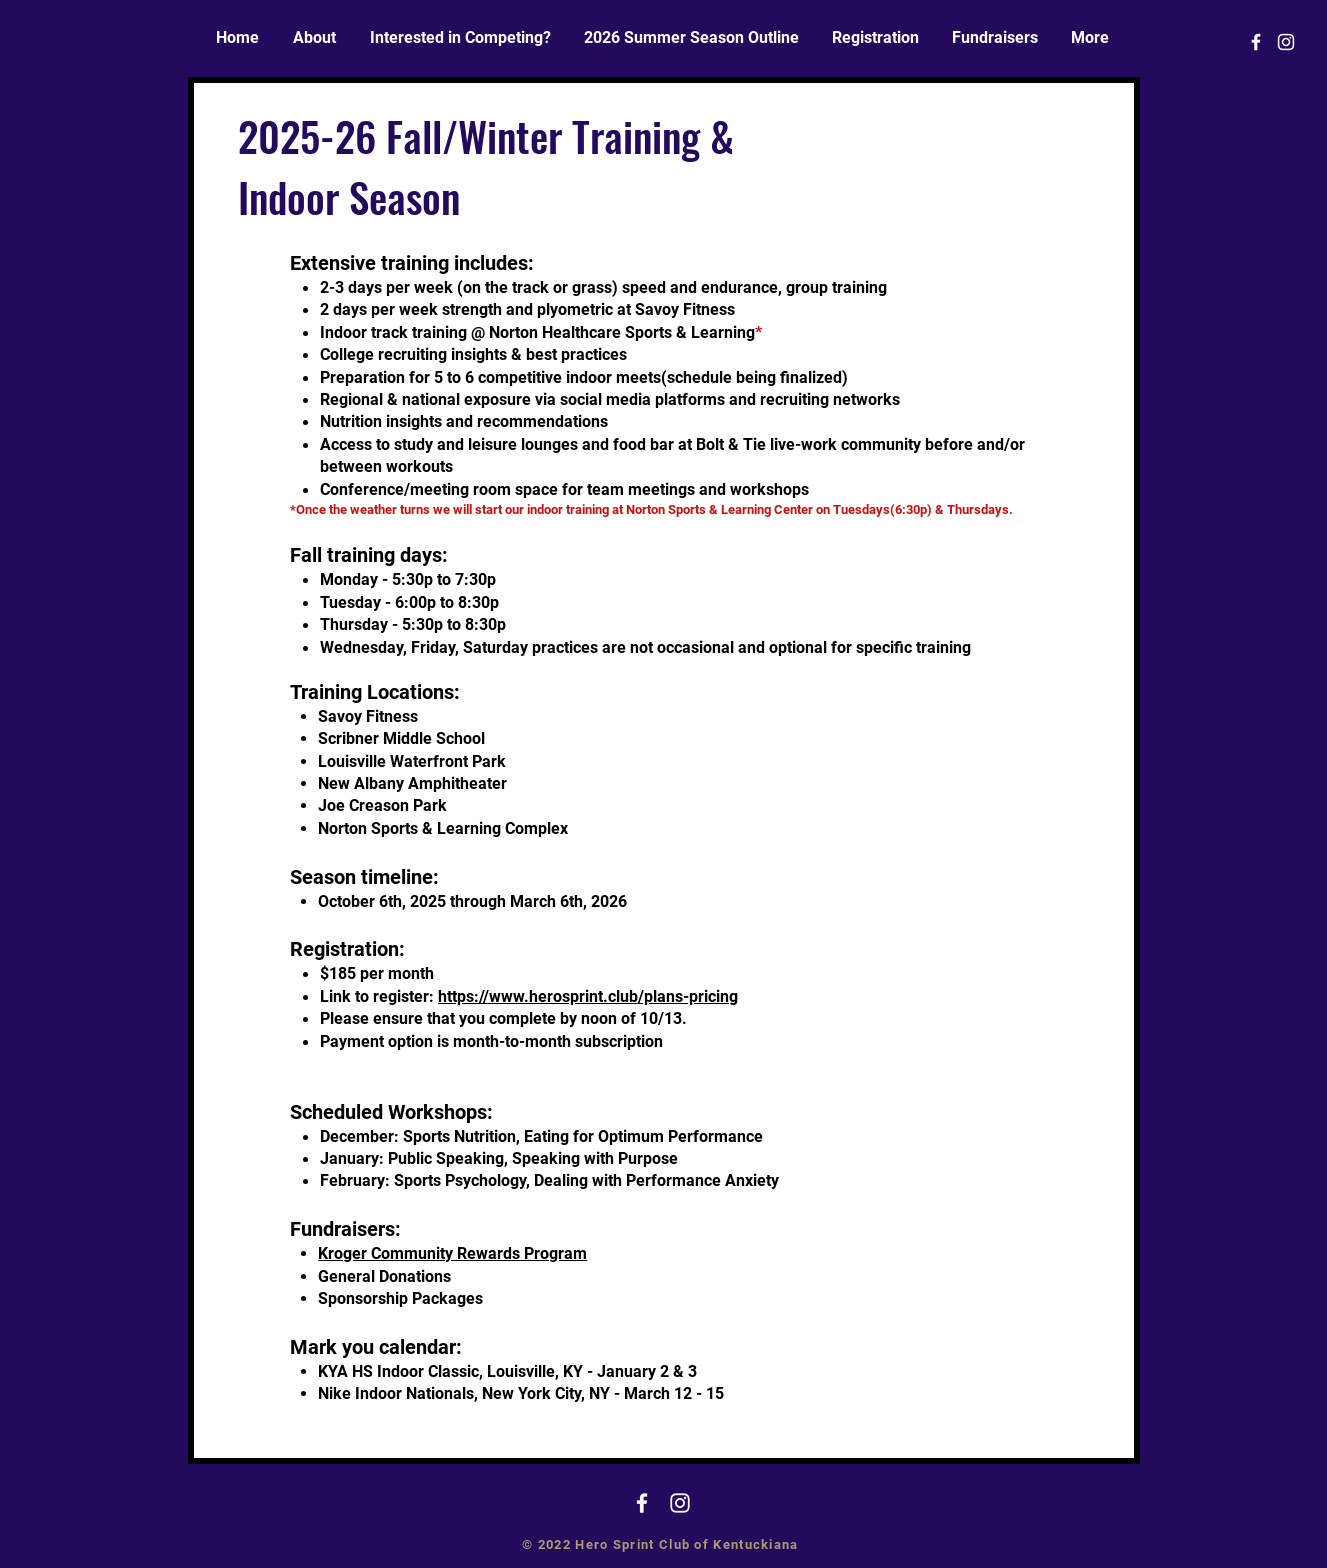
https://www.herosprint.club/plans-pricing (588, 996)
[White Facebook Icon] (1256, 42)
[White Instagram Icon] (1286, 42)
